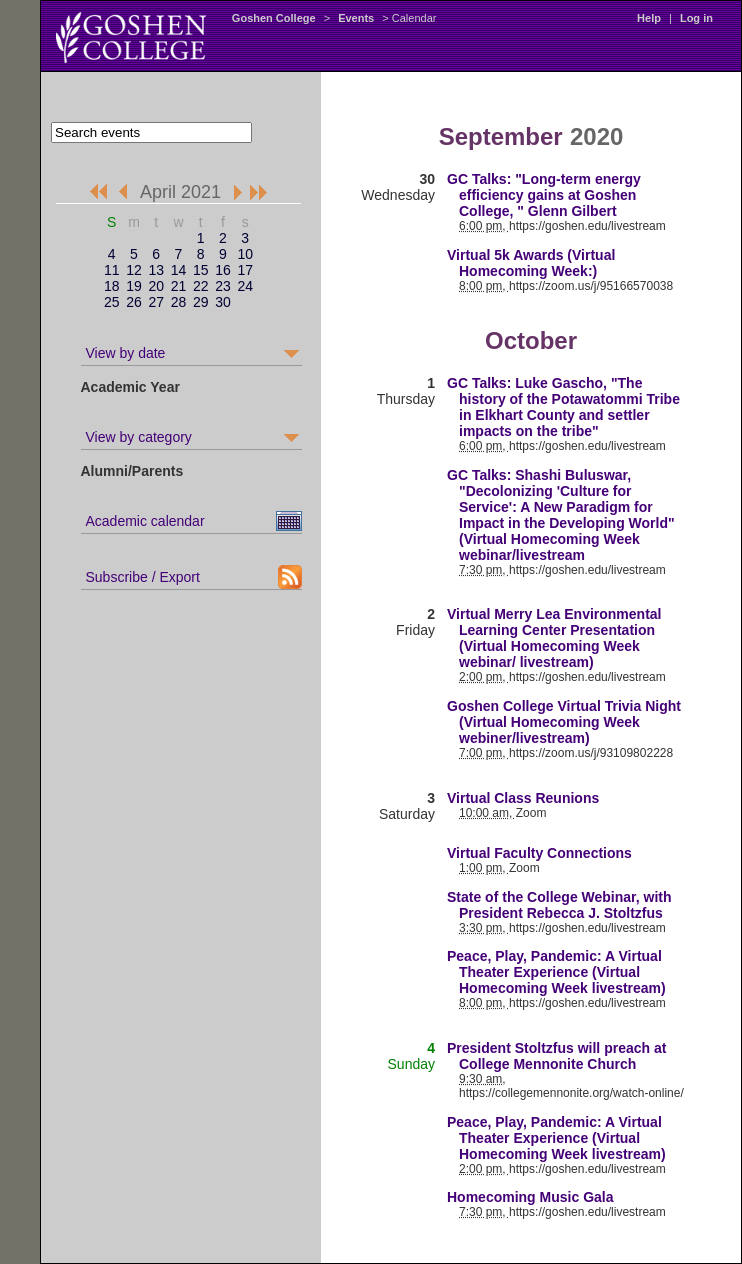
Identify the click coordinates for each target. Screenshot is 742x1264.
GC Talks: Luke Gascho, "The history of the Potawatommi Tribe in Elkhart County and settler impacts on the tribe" (563, 407)
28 (179, 302)
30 (223, 302)
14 (179, 270)
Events (356, 18)
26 (134, 302)
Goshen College (274, 18)
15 (201, 270)
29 (201, 302)
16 (223, 270)
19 (134, 286)
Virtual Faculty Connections (539, 853)
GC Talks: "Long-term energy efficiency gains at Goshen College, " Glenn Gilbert (544, 195)
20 (156, 286)
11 (112, 270)
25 (112, 302)
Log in (696, 18)
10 (245, 254)
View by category (139, 437)
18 (112, 286)
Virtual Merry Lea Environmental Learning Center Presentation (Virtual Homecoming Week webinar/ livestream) (554, 638)
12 (134, 270)
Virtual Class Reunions (523, 798)
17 (245, 270)
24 (245, 286)
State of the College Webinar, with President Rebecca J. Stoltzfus (559, 905)
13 (156, 270)
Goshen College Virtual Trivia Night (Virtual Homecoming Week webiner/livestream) (564, 722)
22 (201, 286)
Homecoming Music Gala (530, 1197)
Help (649, 18)
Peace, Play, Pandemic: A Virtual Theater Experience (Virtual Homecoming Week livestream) (556, 972)
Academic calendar (145, 521)
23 (223, 286)
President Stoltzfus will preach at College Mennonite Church (556, 1056)
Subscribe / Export (143, 577)
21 (179, 286)
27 (156, 302)
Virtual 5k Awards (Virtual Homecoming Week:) (531, 263)
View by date (126, 353)
